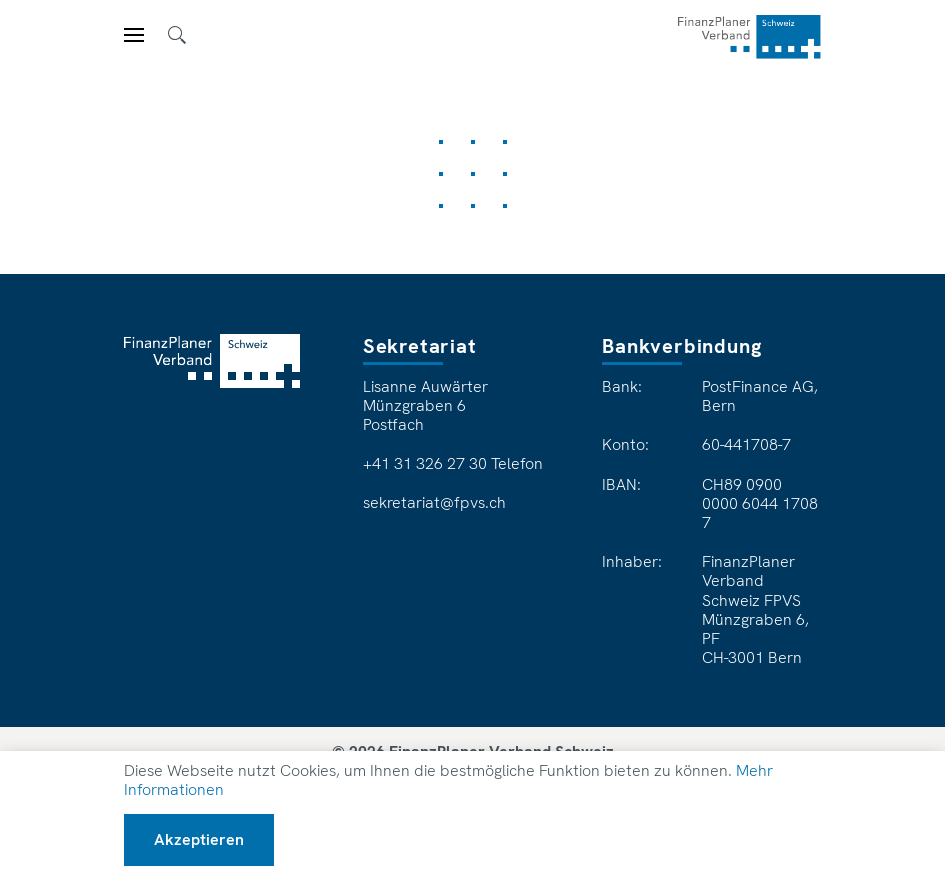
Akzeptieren (199, 839)
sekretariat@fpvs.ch (434, 503)
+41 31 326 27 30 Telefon (453, 464)
